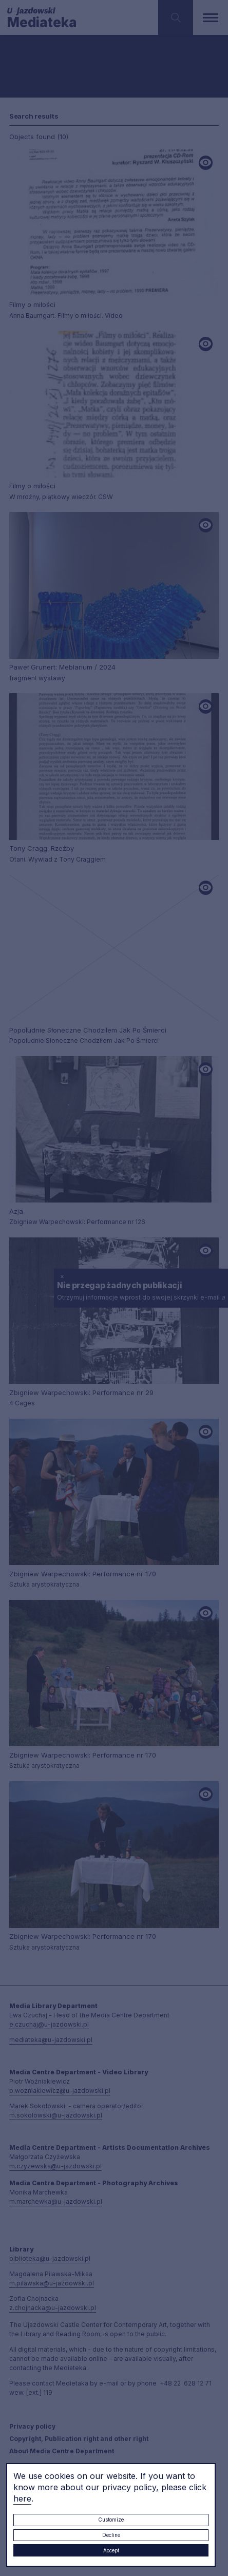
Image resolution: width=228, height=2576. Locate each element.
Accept (111, 2550)
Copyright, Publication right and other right (78, 2439)
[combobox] (79, 54)
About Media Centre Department (61, 2451)
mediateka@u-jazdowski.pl (50, 2040)
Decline (111, 2535)
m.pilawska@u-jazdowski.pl (51, 2283)
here (22, 2498)
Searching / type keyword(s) (41, 71)
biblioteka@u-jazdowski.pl (49, 2258)
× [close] (62, 1276)
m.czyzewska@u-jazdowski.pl (55, 2166)
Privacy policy (32, 2426)
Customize (111, 2519)
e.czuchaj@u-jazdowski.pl (49, 2024)
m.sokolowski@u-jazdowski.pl (55, 2115)
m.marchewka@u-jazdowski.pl (55, 2201)
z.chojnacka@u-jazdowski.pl (52, 2308)
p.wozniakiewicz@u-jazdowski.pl (59, 2090)
